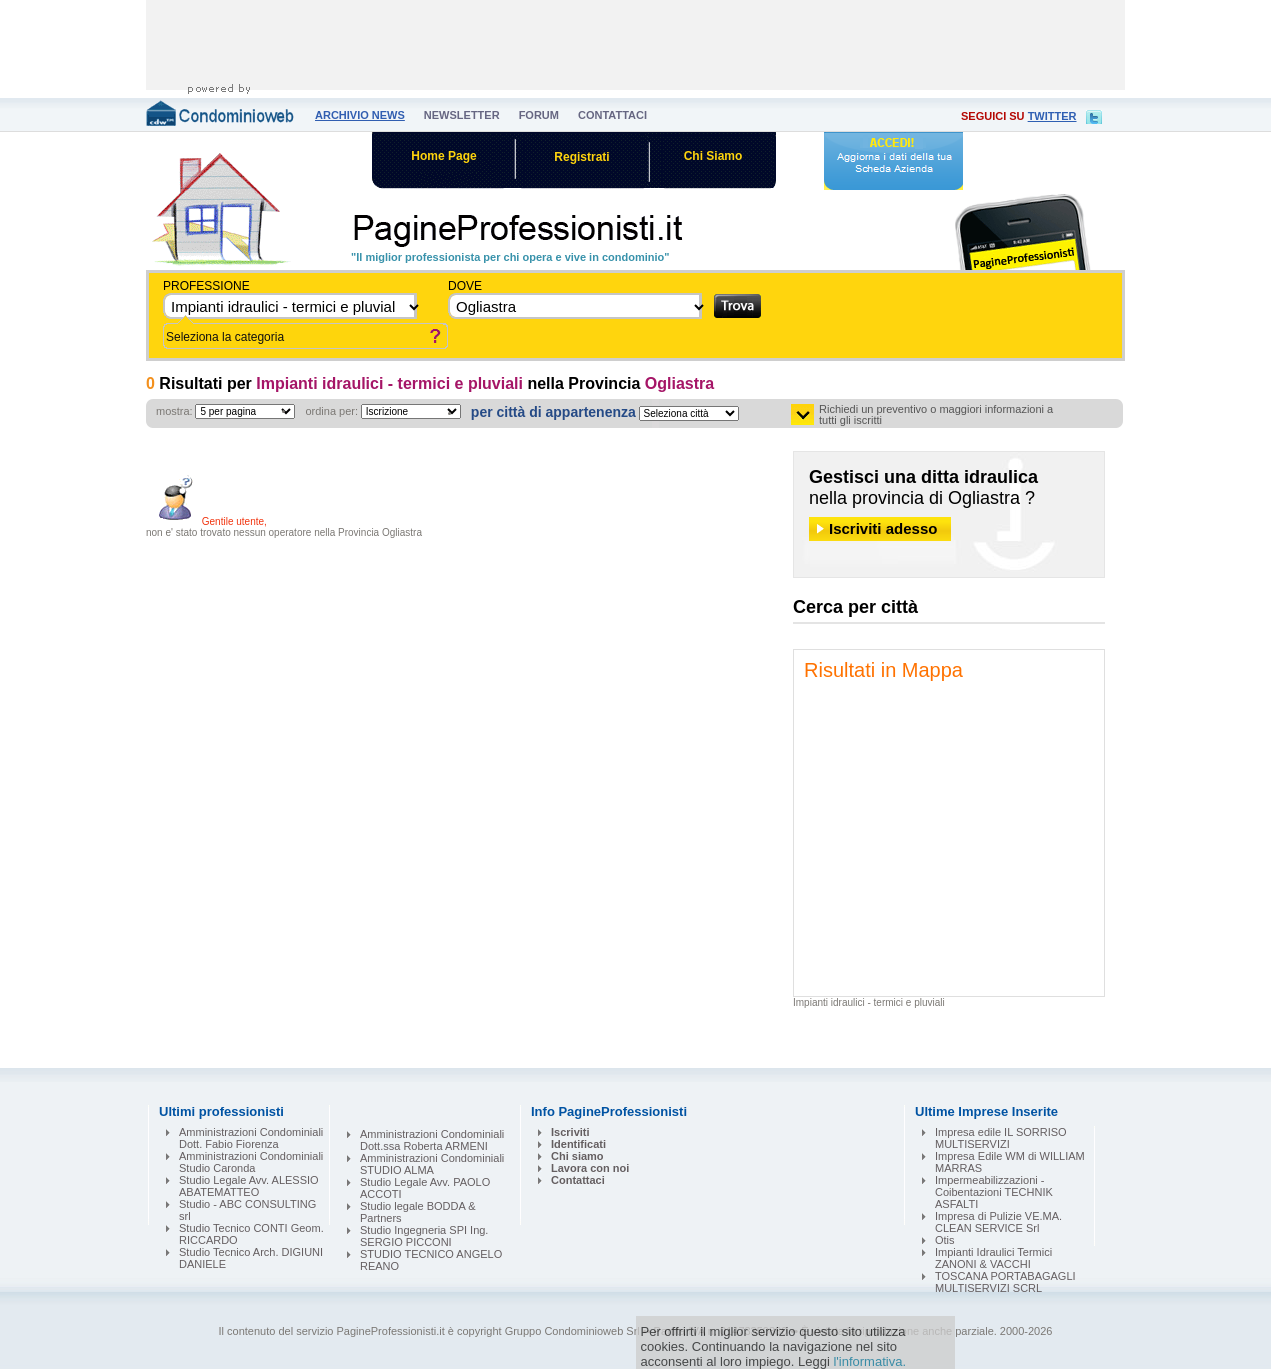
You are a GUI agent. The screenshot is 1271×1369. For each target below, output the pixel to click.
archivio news (360, 115)
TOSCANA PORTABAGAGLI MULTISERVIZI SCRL (1005, 1282)
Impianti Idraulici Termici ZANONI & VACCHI (993, 1258)
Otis (945, 1240)
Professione (206, 286)
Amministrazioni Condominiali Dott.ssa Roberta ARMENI (432, 1140)
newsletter (462, 115)
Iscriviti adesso (883, 528)
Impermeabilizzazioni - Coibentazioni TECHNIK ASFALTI (994, 1192)
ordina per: (331, 411)
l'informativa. (869, 1361)
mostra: (174, 411)
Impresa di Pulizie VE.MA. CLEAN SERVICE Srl (998, 1222)
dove (465, 286)
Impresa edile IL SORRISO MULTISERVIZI (1001, 1138)
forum (539, 115)
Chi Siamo (713, 156)
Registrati (581, 157)
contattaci (612, 115)
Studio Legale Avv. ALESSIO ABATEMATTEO (249, 1186)
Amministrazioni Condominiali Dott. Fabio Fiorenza (251, 1138)
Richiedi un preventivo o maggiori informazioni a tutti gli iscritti (936, 415)
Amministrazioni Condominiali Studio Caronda (251, 1162)
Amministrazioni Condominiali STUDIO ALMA (432, 1164)
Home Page (443, 156)
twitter (1052, 116)
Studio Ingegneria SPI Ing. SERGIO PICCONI (424, 1236)
